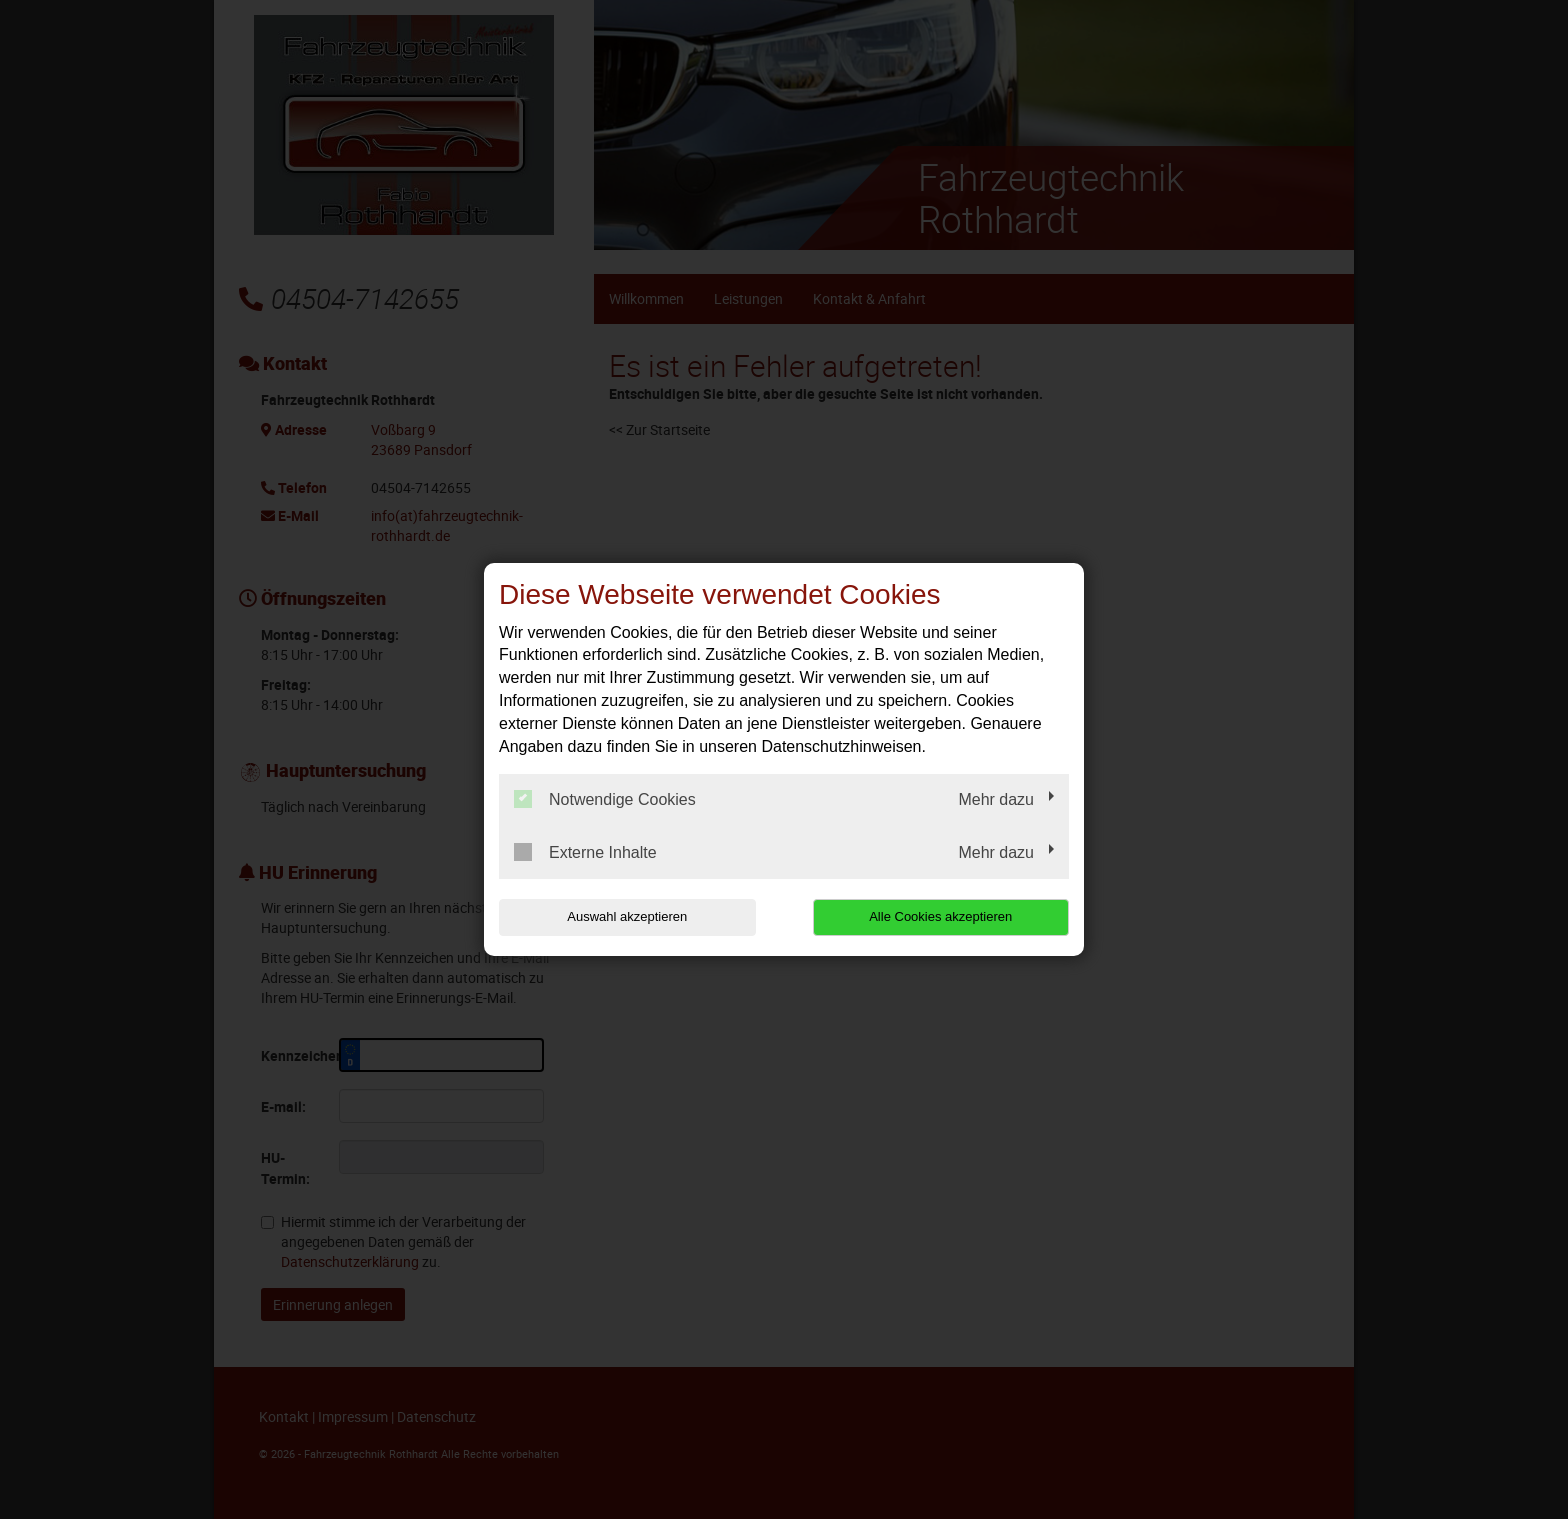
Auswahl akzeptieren (627, 916)
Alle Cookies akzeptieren (940, 916)
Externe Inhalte (585, 852)
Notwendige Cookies (605, 799)
